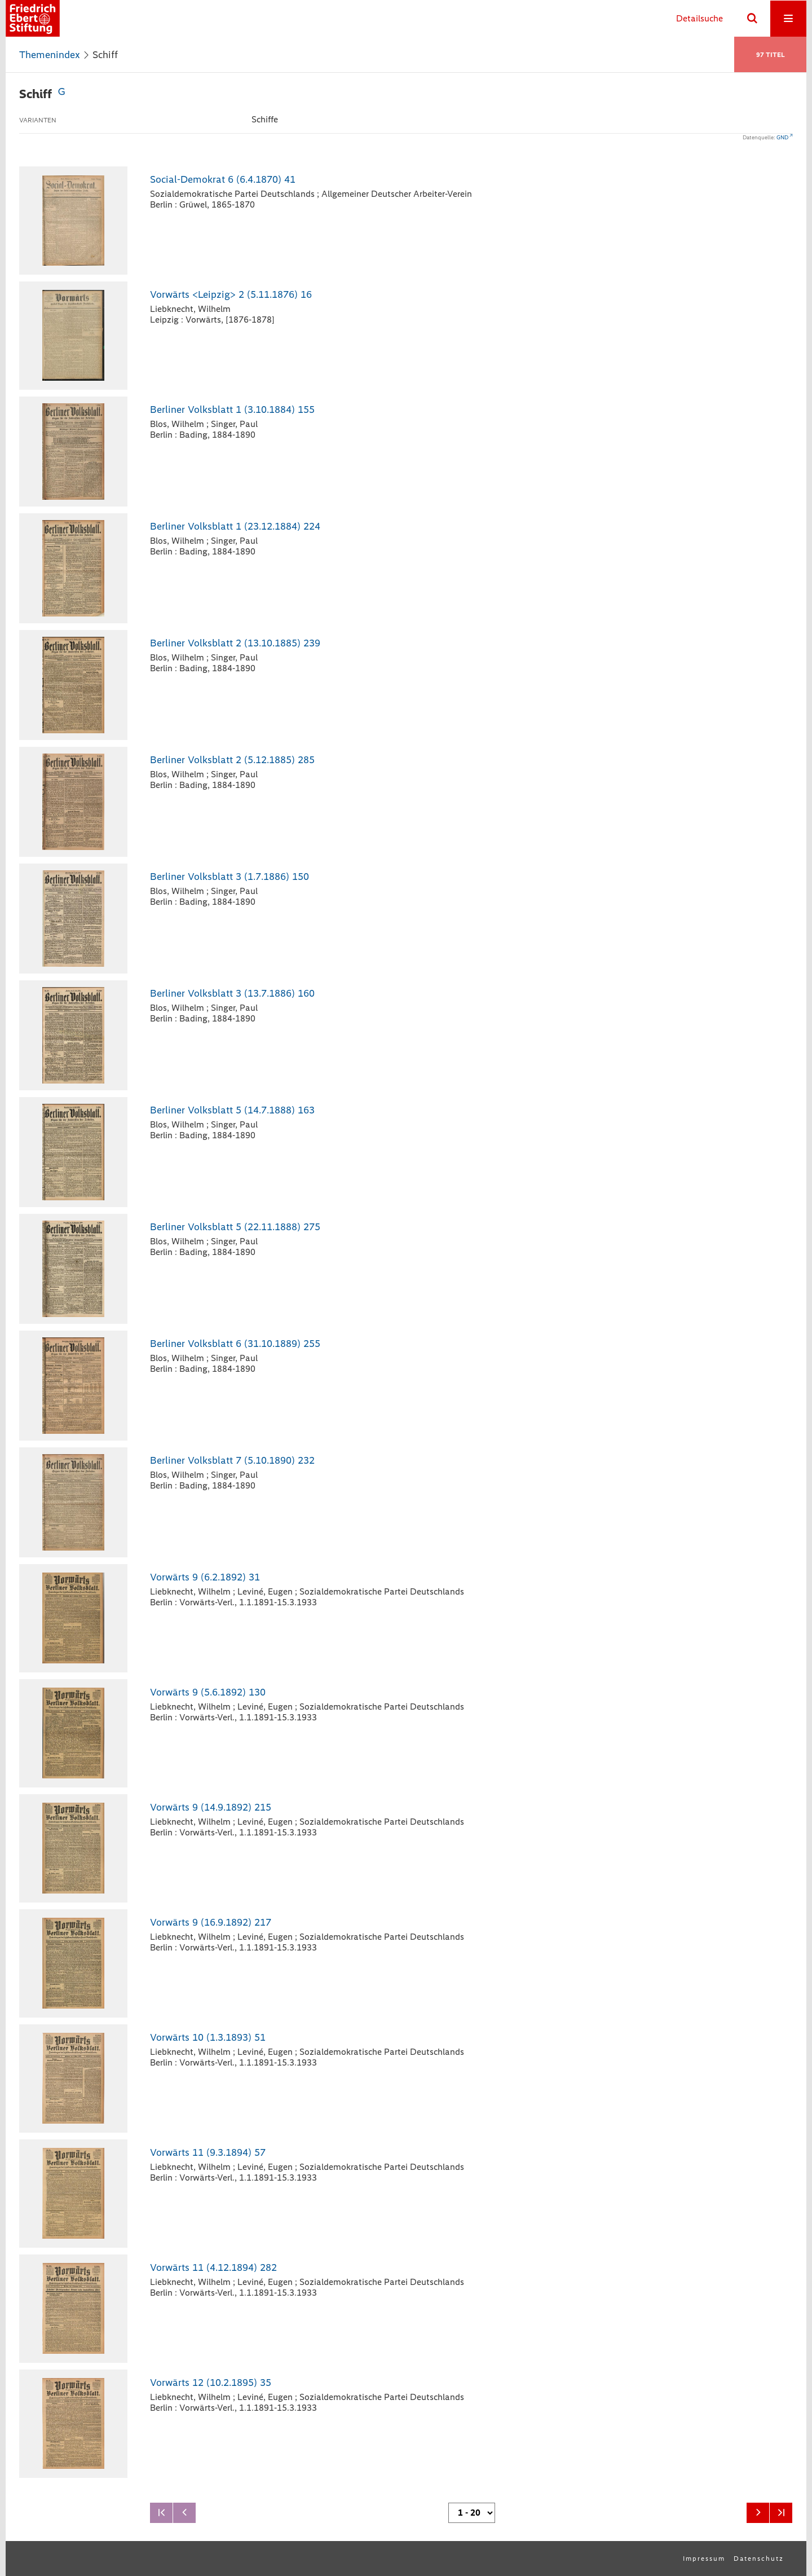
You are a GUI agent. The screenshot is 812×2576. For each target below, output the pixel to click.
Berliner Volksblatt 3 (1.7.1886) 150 (229, 876)
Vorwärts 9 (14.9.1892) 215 (210, 1807)
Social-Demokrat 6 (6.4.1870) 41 (222, 179)
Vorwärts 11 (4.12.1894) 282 (213, 2267)
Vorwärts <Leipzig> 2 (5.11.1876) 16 (231, 294)
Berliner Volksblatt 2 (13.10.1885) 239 (235, 643)
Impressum (704, 2558)
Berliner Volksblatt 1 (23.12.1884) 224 (235, 526)
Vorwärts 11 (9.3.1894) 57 (208, 2152)
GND (782, 137)
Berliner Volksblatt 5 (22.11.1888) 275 (235, 1227)
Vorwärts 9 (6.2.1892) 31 (205, 1577)
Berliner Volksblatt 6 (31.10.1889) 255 (235, 1343)
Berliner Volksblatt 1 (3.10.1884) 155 (232, 409)
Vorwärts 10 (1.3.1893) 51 (208, 2037)
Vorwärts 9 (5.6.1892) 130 (208, 1692)
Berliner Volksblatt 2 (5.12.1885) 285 (232, 760)
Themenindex (49, 55)
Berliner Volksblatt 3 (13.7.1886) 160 (232, 993)
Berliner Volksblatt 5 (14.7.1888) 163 (232, 1110)
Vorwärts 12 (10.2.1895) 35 (210, 2382)
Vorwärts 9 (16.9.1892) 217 (210, 1922)
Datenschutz (759, 2558)
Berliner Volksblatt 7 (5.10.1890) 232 (232, 1460)
